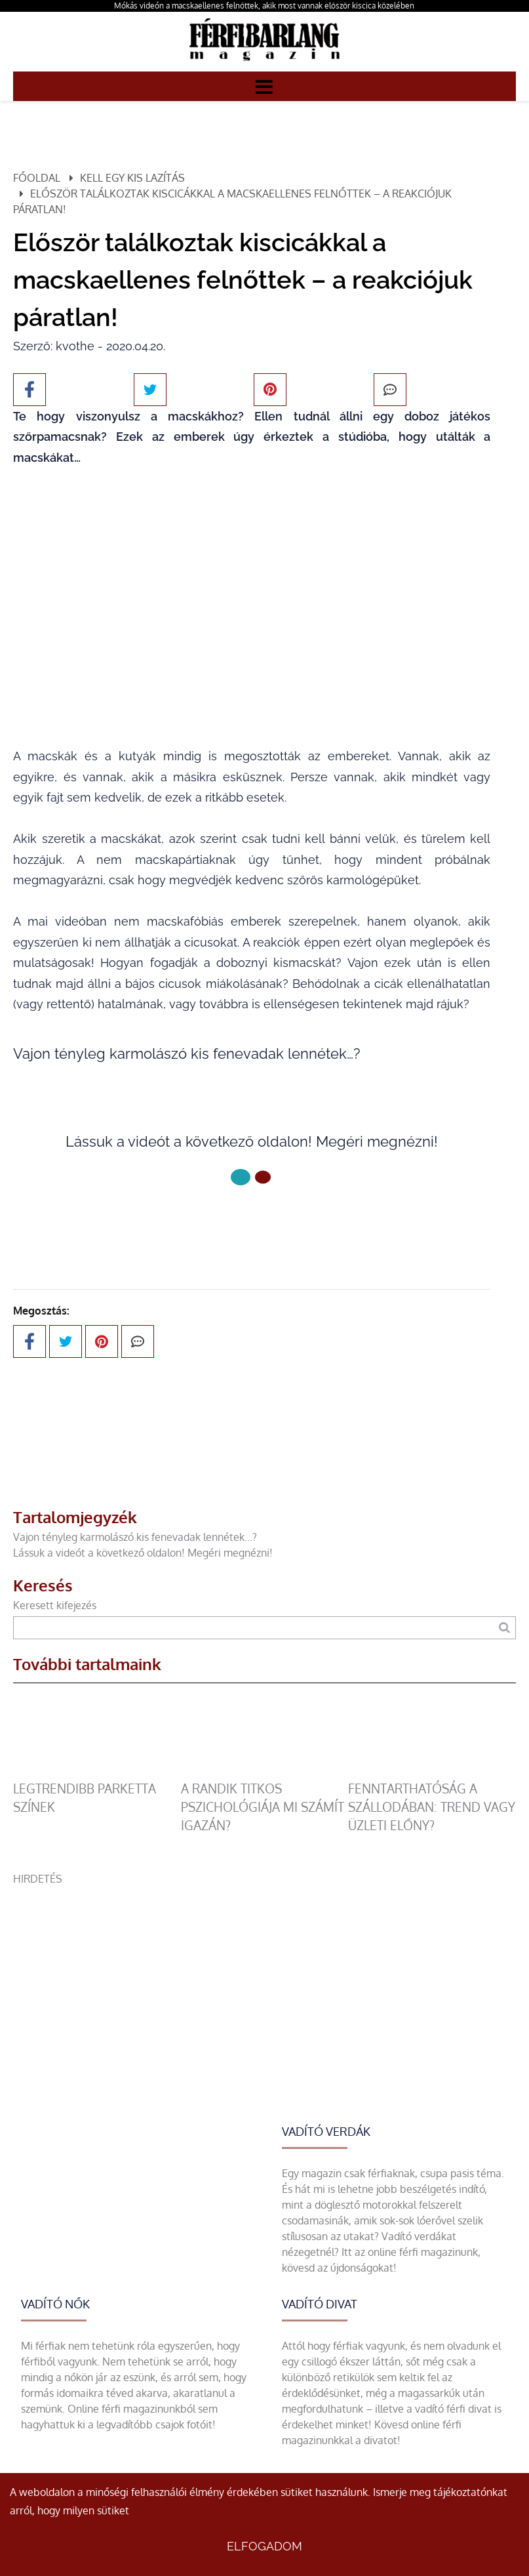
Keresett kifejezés (54, 1605)
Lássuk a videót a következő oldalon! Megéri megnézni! (143, 1552)
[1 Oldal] (263, 1177)
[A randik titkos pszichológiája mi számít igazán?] (265, 1771)
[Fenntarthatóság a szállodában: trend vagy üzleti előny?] (432, 1771)
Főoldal (36, 177)
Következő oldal (252, 1221)
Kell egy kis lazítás (132, 177)
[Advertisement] (264, 1978)
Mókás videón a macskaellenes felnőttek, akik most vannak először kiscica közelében (264, 5)
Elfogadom (264, 2546)
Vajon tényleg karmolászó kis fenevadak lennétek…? (135, 1537)
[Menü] (264, 85)
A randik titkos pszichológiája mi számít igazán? (262, 1807)
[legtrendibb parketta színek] (97, 1771)
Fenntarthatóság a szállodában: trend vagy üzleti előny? (431, 1807)
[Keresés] (504, 1628)
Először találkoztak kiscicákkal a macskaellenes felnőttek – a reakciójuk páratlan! (232, 201)
